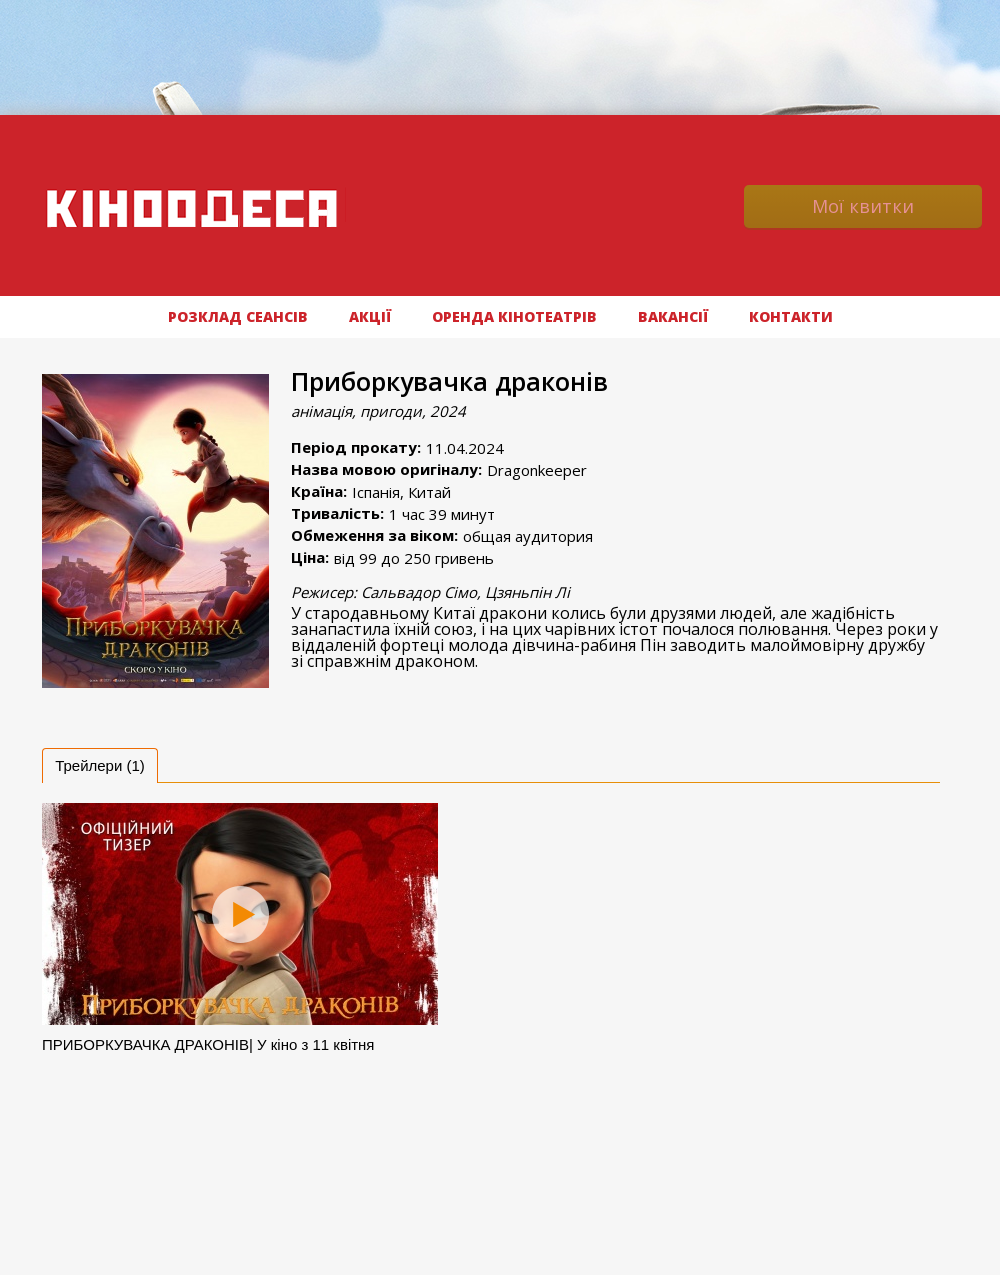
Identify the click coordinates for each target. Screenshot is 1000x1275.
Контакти (791, 316)
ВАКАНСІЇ (673, 316)
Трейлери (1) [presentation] (100, 765)
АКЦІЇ (370, 316)
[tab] (100, 765)
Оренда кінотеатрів (514, 316)
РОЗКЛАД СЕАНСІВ (238, 316)
